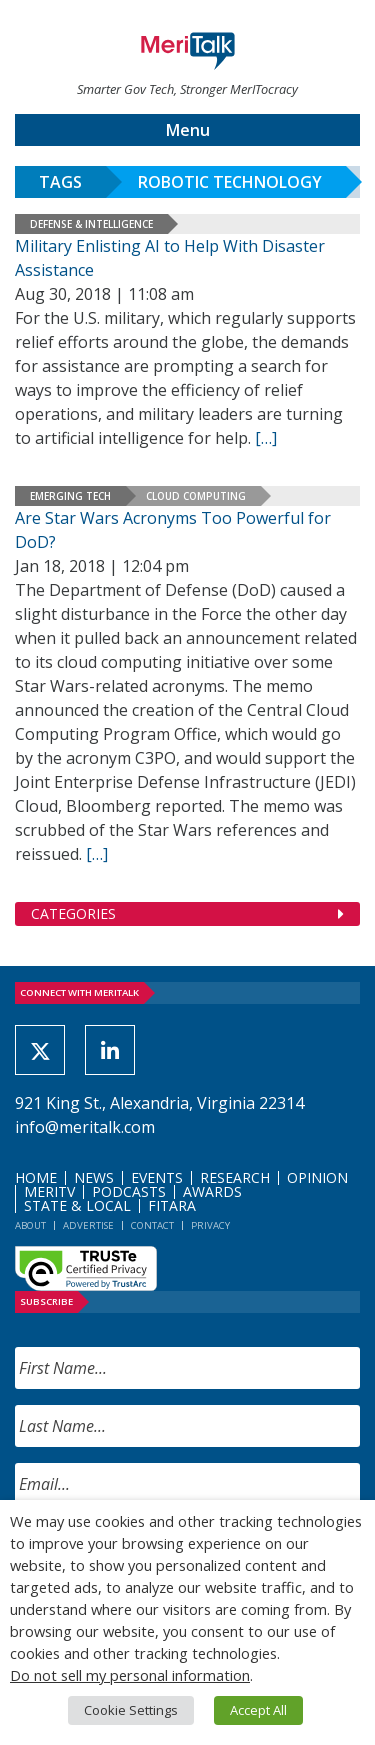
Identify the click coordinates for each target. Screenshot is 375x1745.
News (94, 1177)
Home (36, 1177)
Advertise (88, 1225)
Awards (212, 1191)
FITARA (172, 1205)
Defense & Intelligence (91, 224)
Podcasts (129, 1191)
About (30, 1225)
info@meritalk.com (85, 1127)
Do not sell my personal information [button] (130, 1675)
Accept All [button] (258, 1710)
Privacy (210, 1225)
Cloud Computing (196, 496)
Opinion (317, 1177)
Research (235, 1177)
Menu (188, 130)
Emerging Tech (70, 496)
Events (157, 1177)
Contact (152, 1225)
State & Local (77, 1205)
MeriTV (49, 1191)
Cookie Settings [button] (131, 1710)
